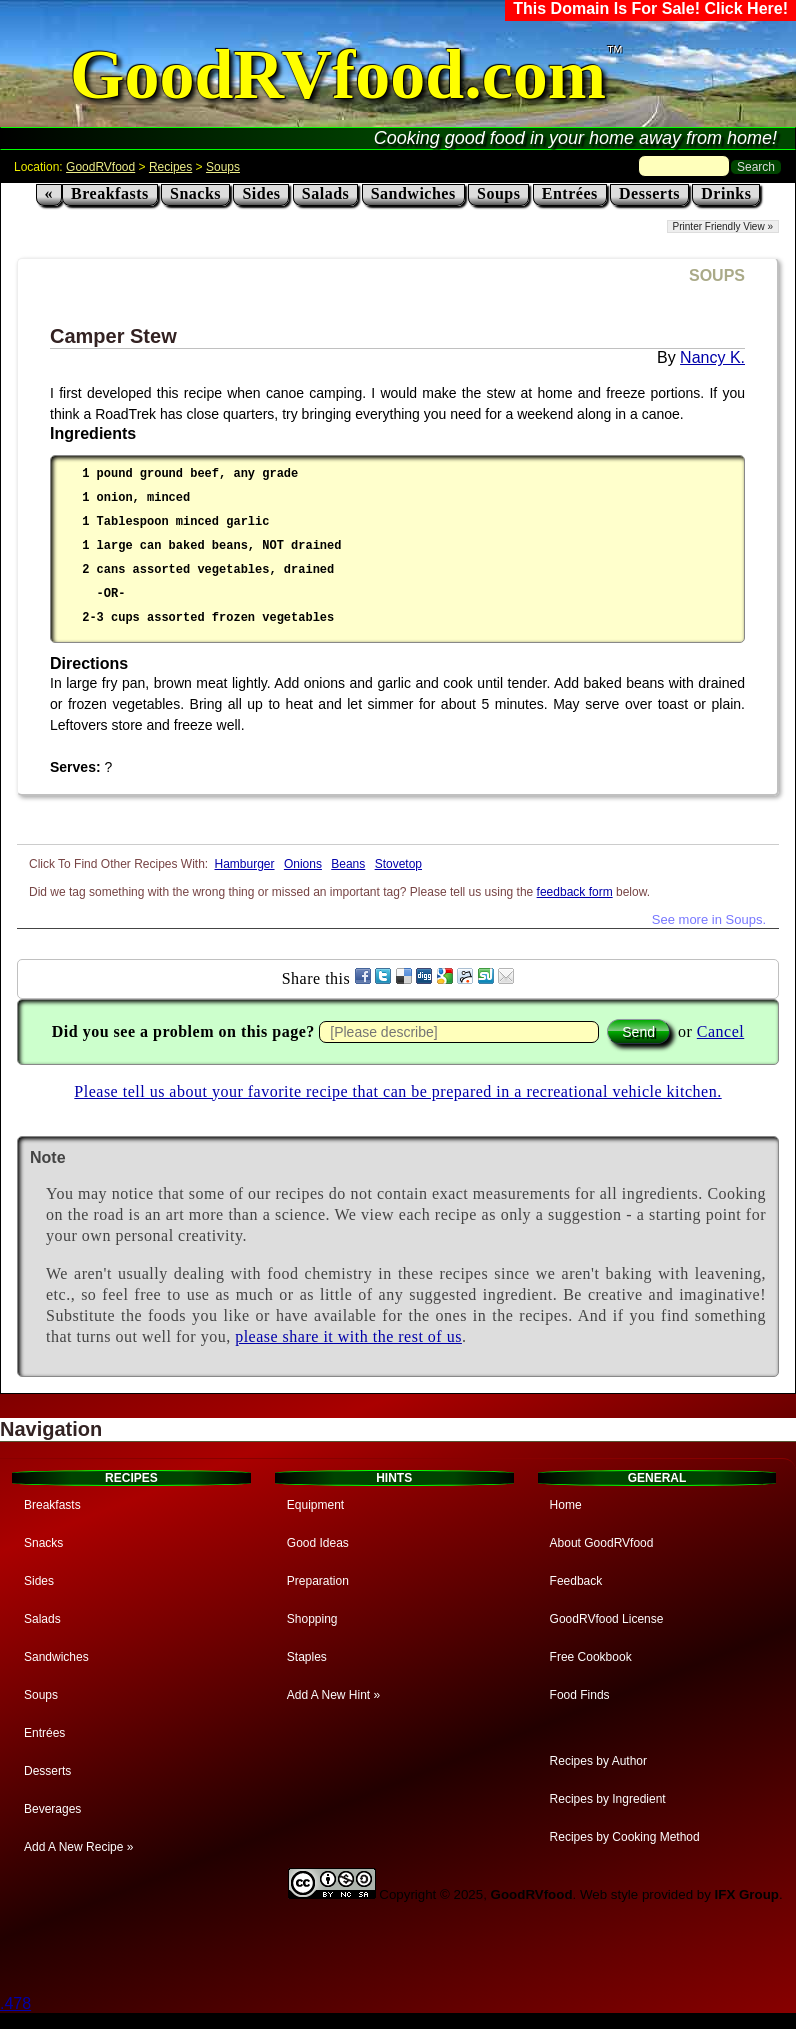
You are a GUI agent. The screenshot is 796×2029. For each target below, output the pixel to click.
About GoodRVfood (602, 1543)
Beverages (52, 1809)
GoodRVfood (100, 167)
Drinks (726, 193)
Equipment (315, 1505)
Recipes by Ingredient (608, 1799)
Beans (348, 864)
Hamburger (245, 864)
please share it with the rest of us (348, 1336)
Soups (223, 167)
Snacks (195, 193)
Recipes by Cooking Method (625, 1837)
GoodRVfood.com (338, 74)
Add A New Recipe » (78, 1847)
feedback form (575, 892)
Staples (307, 1657)
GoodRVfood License (607, 1619)
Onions (303, 864)
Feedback (576, 1581)
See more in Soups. (709, 919)
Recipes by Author (598, 1761)
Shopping (312, 1619)
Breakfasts (110, 193)
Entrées (570, 193)
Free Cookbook (591, 1657)
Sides (261, 193)
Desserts (649, 193)
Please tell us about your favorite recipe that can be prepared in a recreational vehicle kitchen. (397, 1091)
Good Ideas (318, 1543)
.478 (15, 2003)
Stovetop (398, 864)
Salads (325, 193)
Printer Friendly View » (723, 226)
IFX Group (747, 1894)
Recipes (170, 167)
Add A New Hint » (333, 1695)
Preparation (318, 1581)
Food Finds (580, 1695)
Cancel (720, 1031)
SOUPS (717, 275)
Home (566, 1505)
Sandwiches (413, 193)
